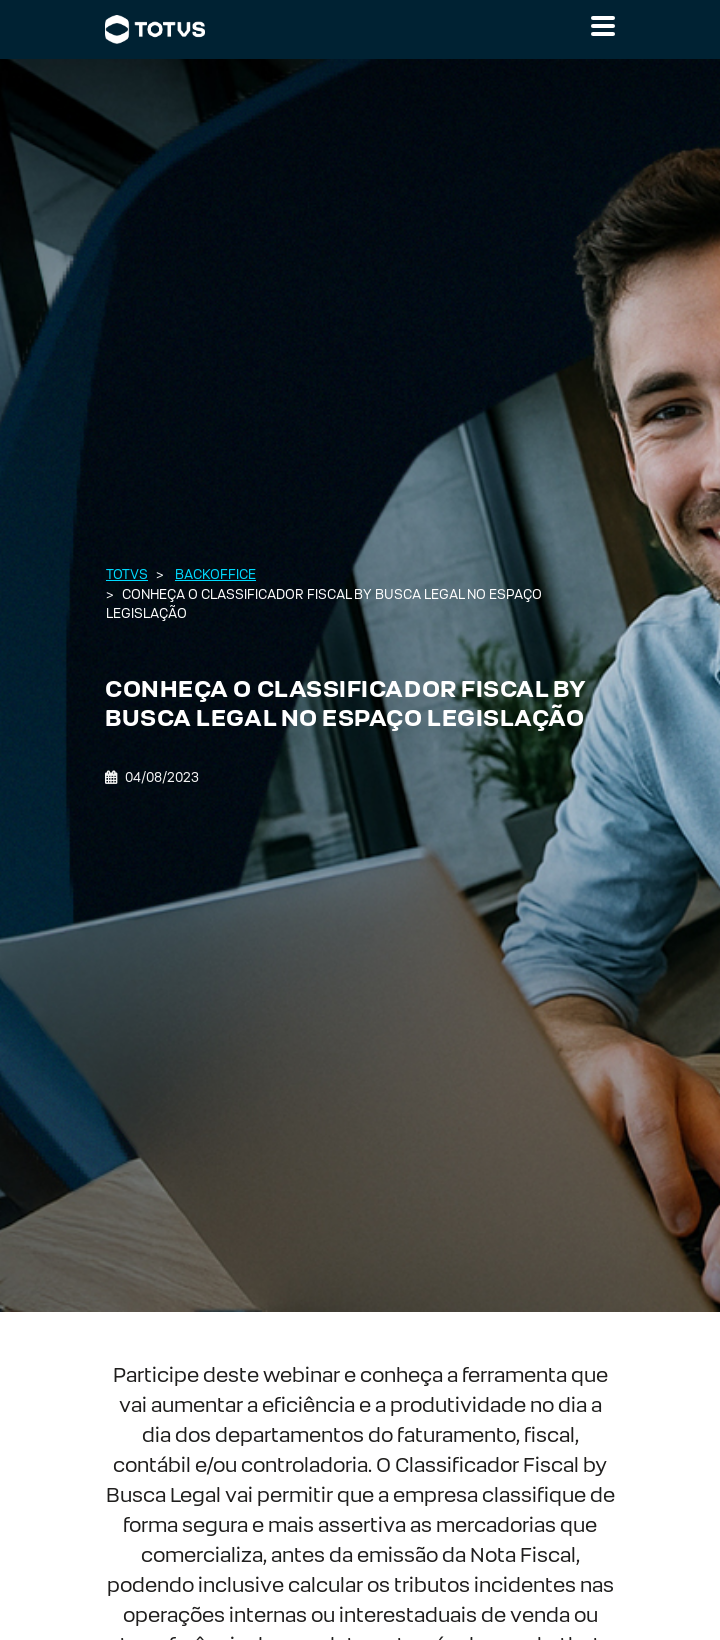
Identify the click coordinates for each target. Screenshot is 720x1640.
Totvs (127, 574)
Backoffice (215, 574)
